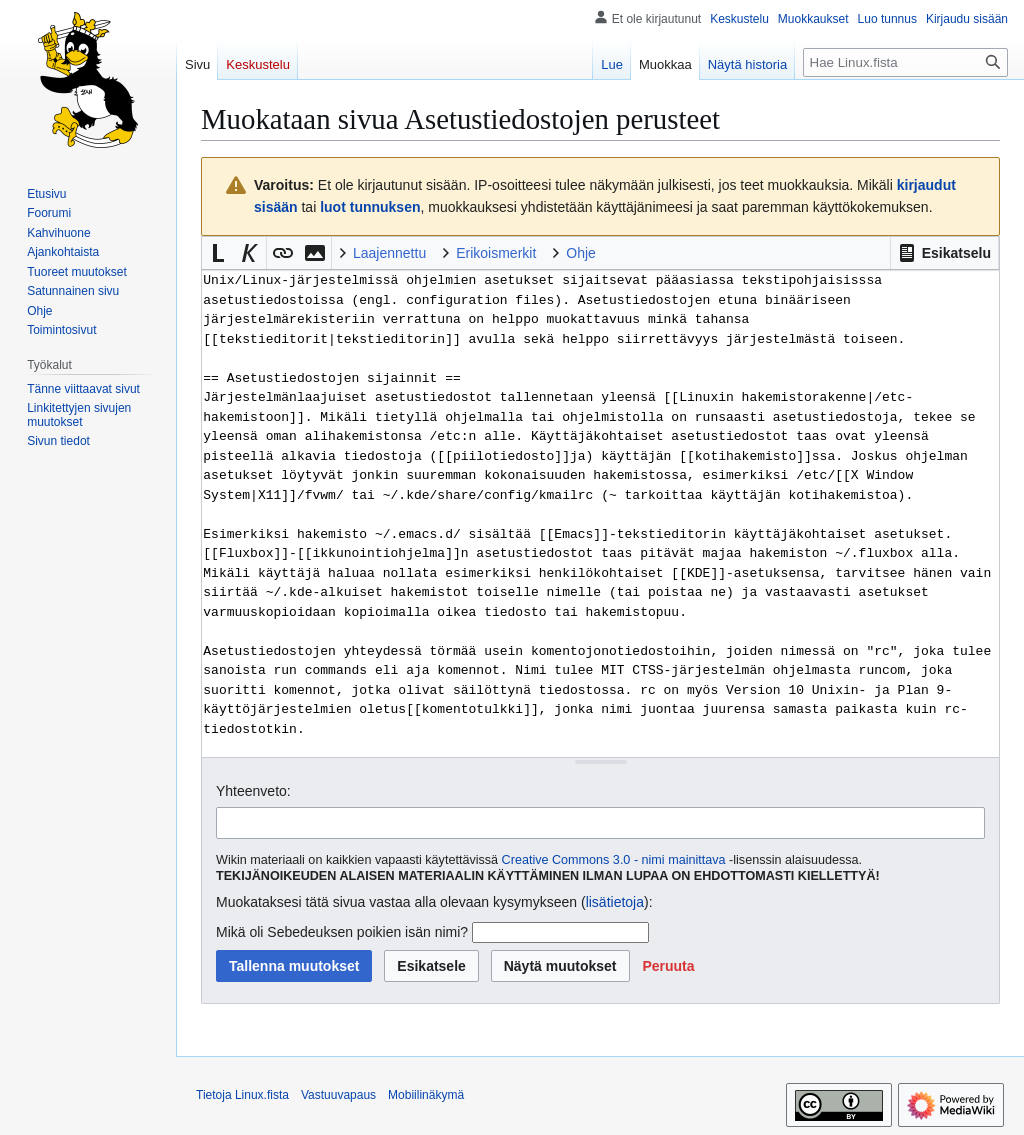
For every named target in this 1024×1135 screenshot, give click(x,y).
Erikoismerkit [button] (496, 253)
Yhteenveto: (253, 791)
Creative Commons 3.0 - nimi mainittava (614, 860)
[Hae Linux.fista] (905, 62)
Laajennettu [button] (389, 253)
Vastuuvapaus (338, 1095)
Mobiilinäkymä (426, 1095)
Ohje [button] (581, 253)
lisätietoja (615, 902)
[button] (944, 253)
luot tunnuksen (370, 207)
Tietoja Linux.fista (242, 1095)
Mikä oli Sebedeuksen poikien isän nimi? (342, 932)
